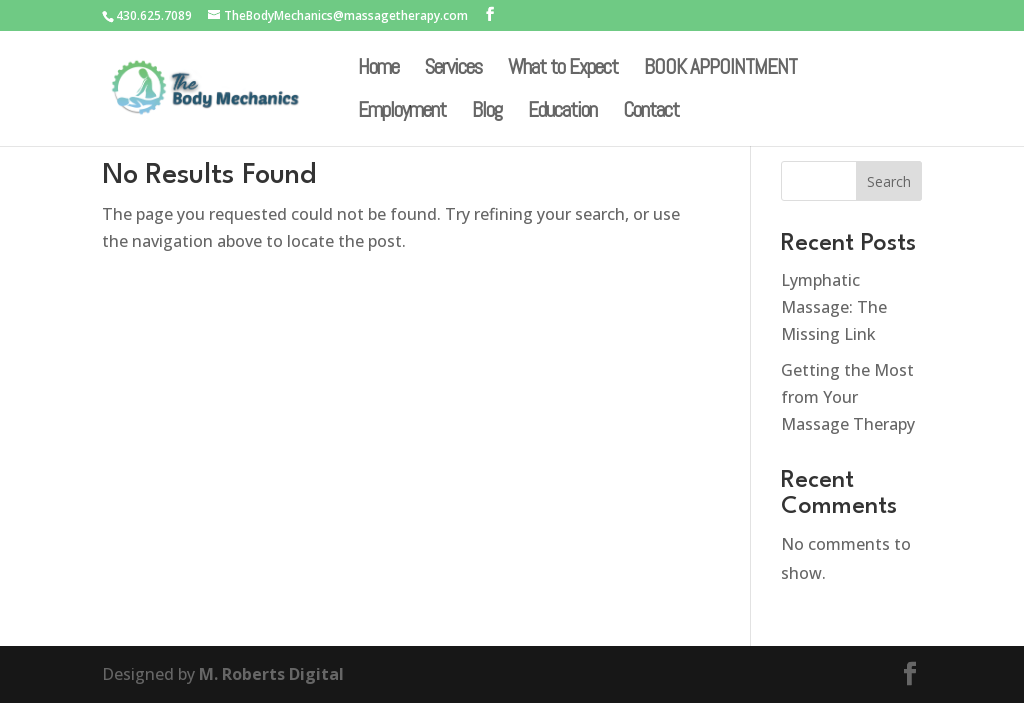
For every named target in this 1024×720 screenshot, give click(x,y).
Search (889, 181)
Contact (651, 113)
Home (378, 70)
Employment (402, 113)
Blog (487, 113)
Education (562, 113)
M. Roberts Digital (271, 674)
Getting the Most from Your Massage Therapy (848, 397)
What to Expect (563, 70)
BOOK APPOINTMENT (720, 70)
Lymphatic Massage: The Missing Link (834, 307)
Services (453, 70)
